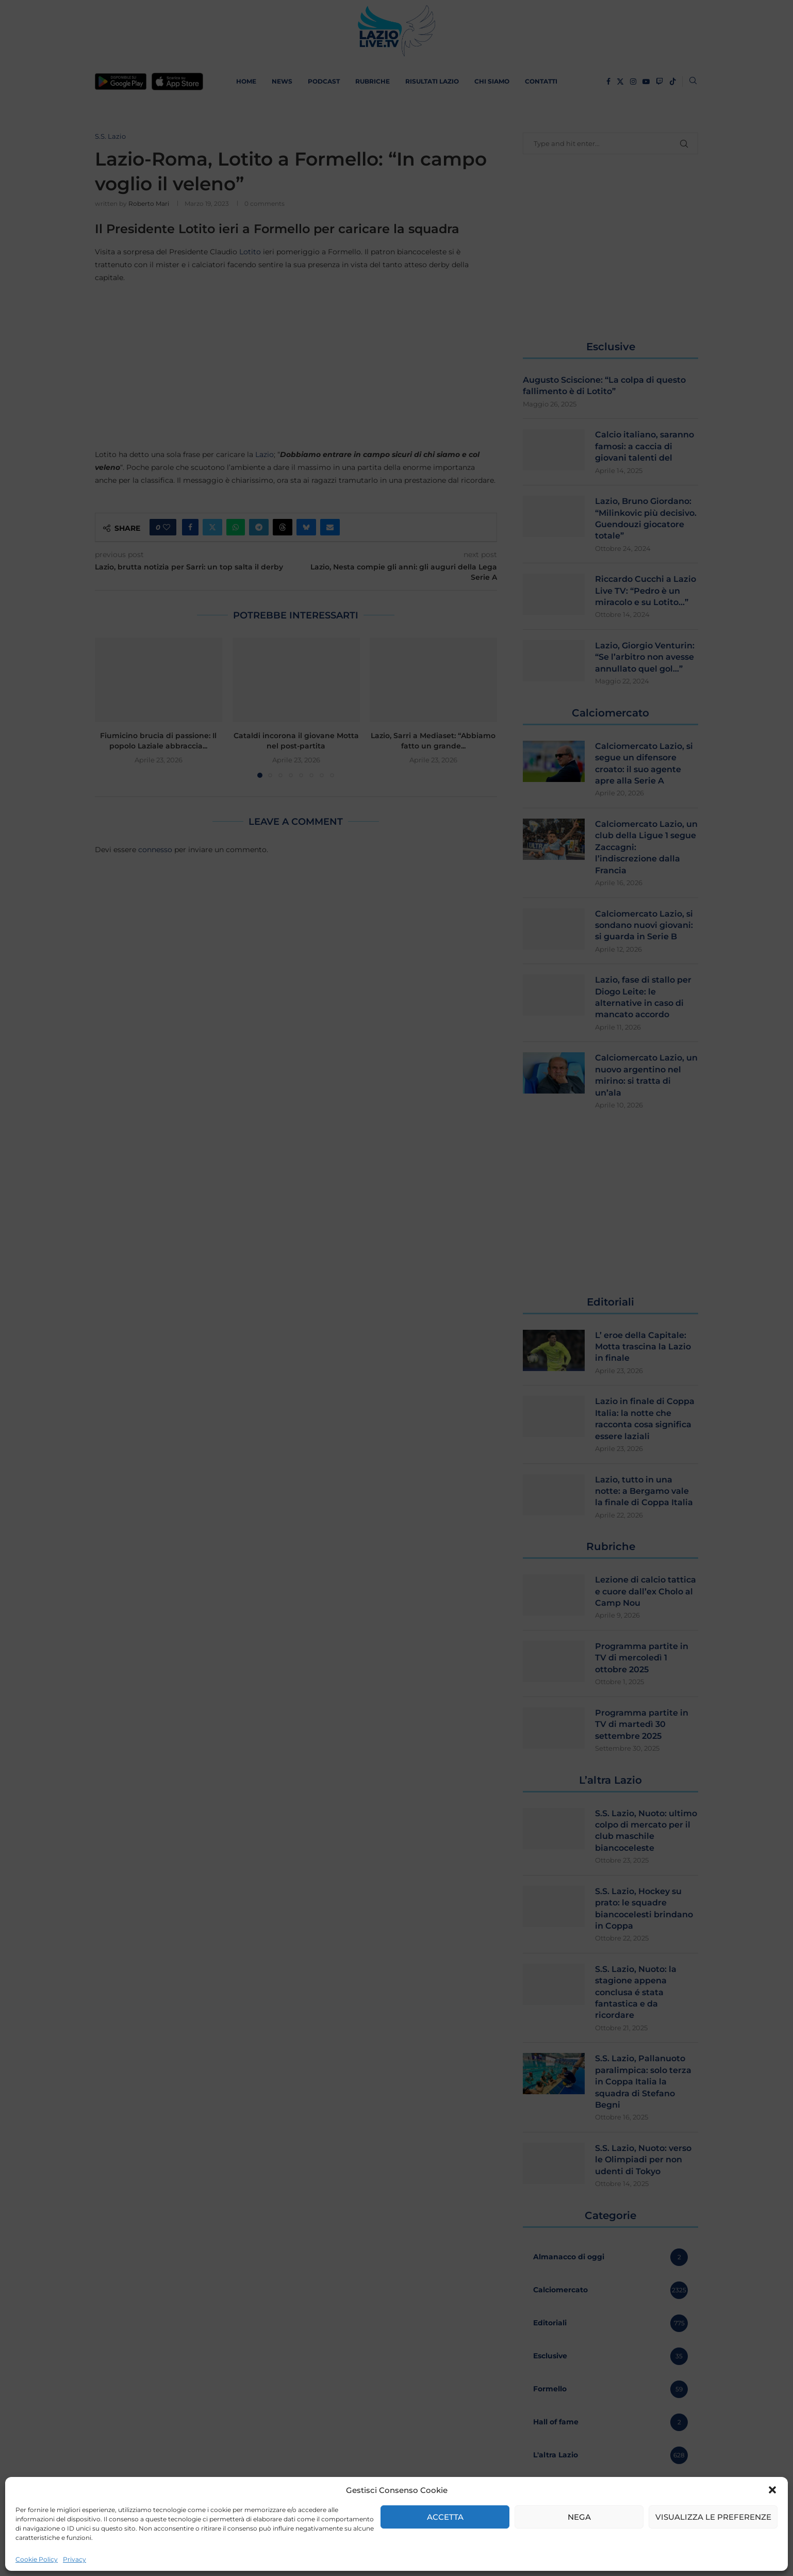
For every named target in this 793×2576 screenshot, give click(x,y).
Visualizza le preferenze (713, 2517)
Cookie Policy (36, 2559)
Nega (579, 2517)
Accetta (445, 2517)
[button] (772, 2490)
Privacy (74, 2559)
